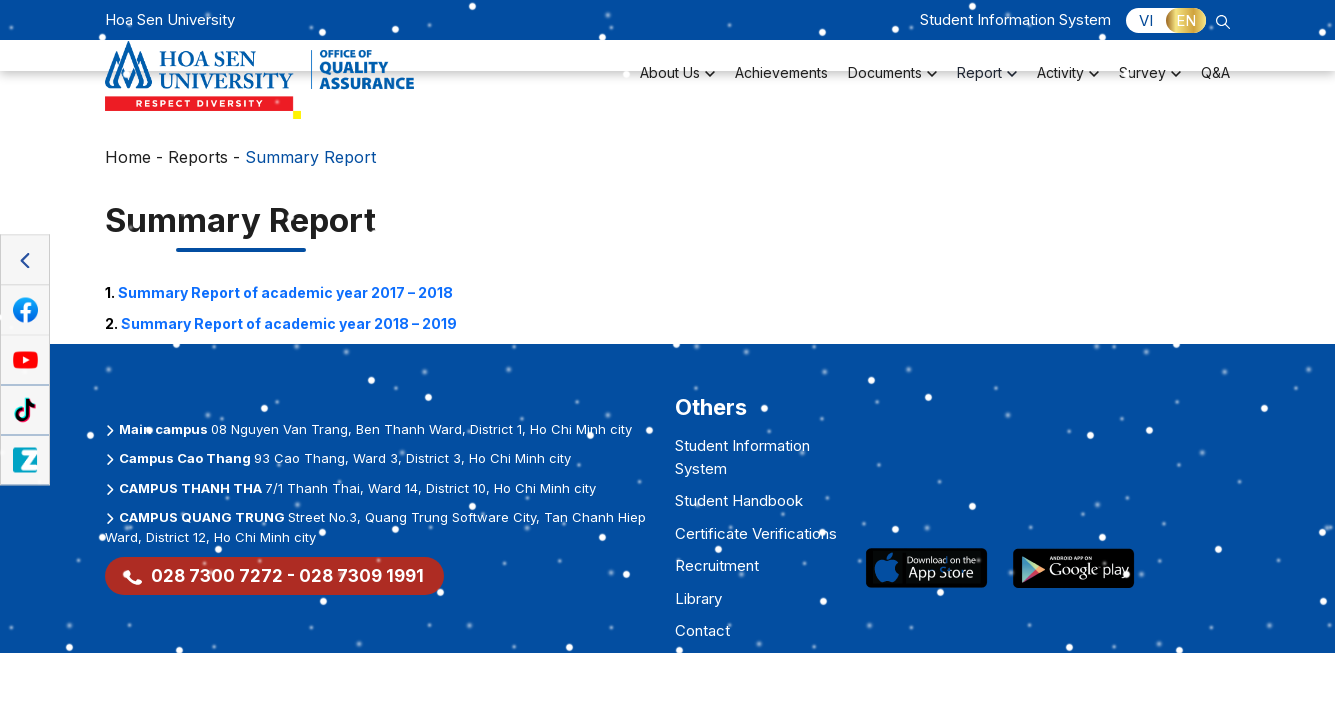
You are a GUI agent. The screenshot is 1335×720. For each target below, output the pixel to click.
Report (987, 85)
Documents (892, 85)
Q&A (1215, 85)
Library (698, 598)
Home (128, 157)
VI (1146, 20)
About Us (677, 85)
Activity (1068, 85)
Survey (1150, 85)
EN (1186, 20)
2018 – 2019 (289, 323)
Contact (702, 630)
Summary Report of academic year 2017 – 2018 (285, 292)
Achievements (781, 85)
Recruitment (717, 565)
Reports (198, 157)
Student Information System (1015, 19)
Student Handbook (739, 500)
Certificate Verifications (756, 533)
